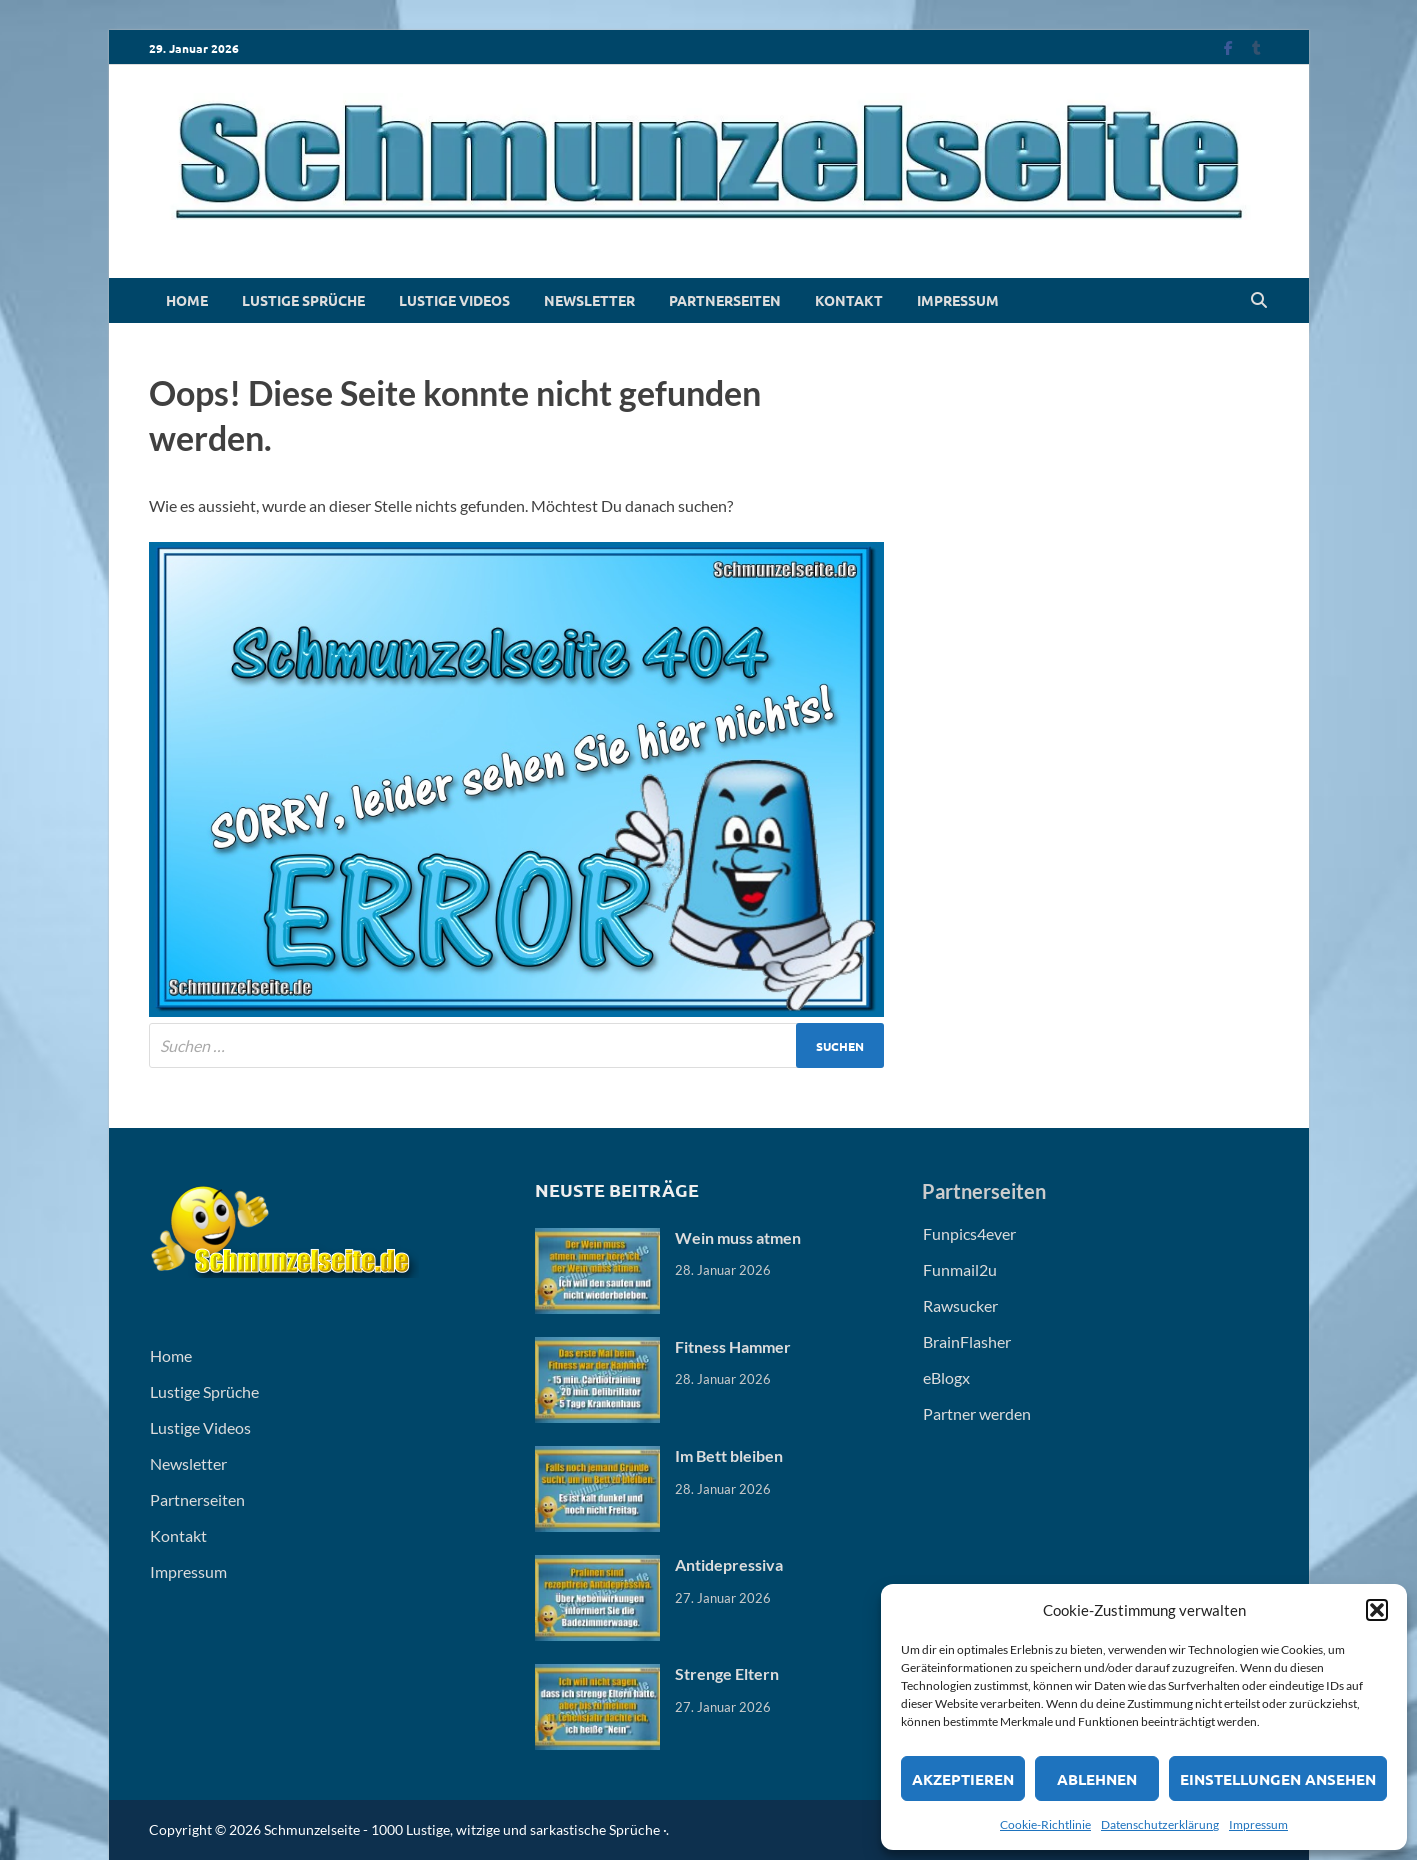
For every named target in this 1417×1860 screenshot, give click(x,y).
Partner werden (977, 1413)
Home (187, 300)
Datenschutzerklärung (1160, 1824)
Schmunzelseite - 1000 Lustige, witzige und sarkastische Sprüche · (465, 1829)
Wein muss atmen (738, 1237)
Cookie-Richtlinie (1045, 1824)
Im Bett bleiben (729, 1455)
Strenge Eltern (727, 1673)
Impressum (1258, 1824)
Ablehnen (1097, 1779)
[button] (1377, 1610)
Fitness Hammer (733, 1346)
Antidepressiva (729, 1564)
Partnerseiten (725, 300)
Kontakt (849, 300)
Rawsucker (960, 1305)
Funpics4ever (969, 1233)
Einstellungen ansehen (1278, 1779)
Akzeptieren (963, 1779)
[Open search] (1259, 301)
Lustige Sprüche (303, 300)
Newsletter (589, 300)
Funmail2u (960, 1269)
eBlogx (946, 1377)
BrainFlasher (967, 1341)
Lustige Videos (454, 300)
